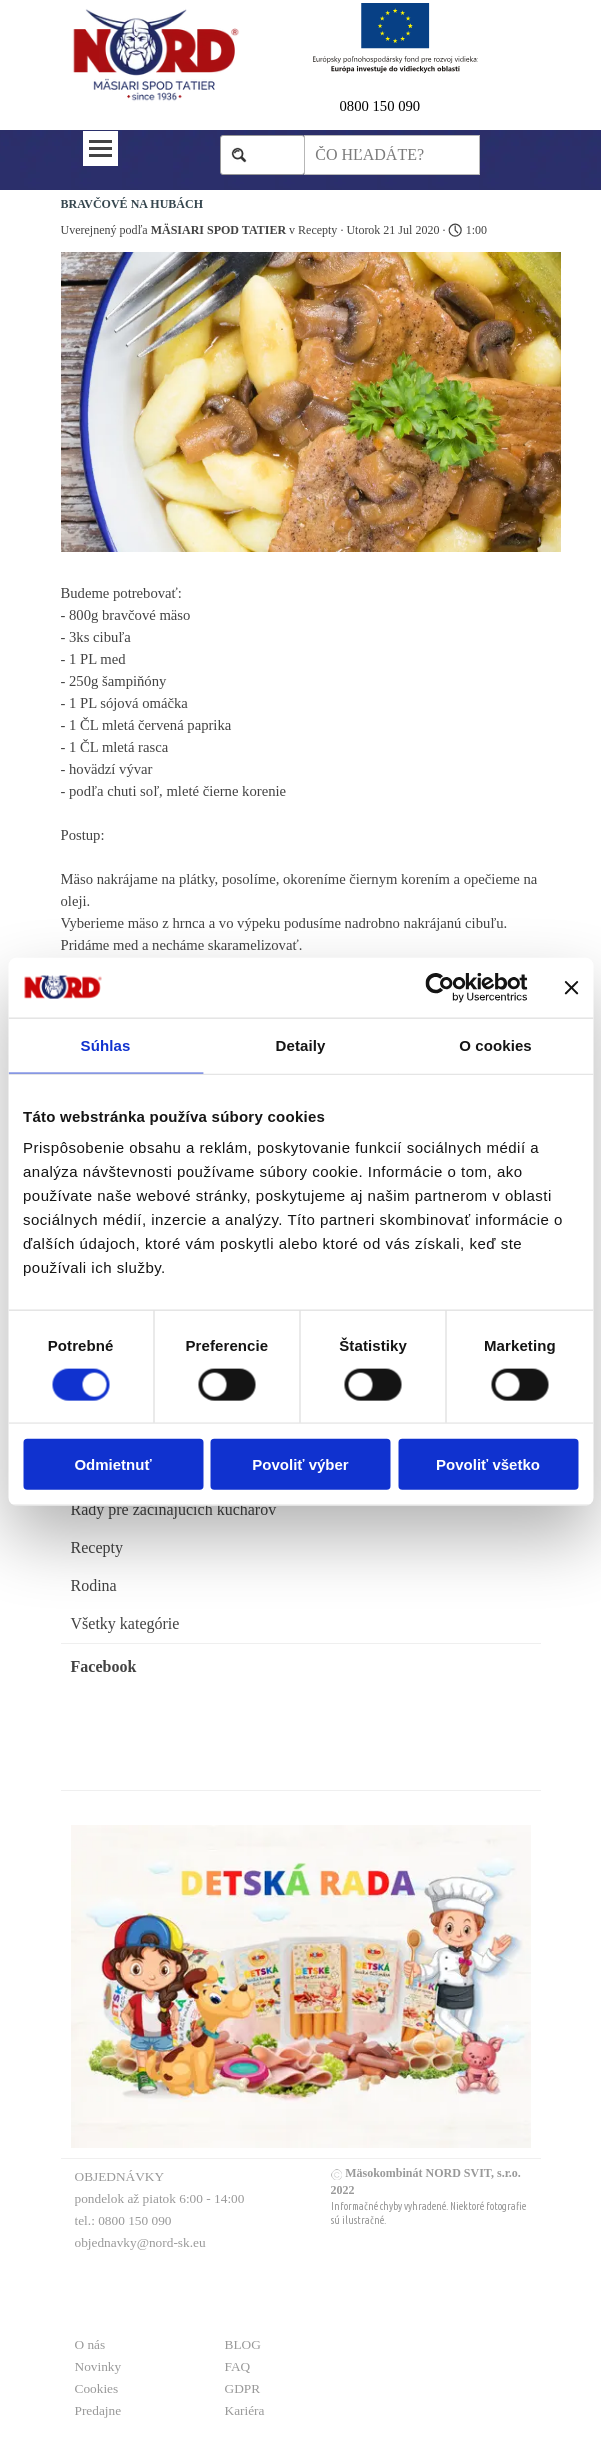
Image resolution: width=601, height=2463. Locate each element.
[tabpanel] (410, 106)
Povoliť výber (300, 1464)
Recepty (97, 1547)
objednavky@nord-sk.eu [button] (140, 2242)
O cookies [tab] (495, 1044)
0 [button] (343, 106)
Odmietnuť (112, 1464)
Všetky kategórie (125, 1623)
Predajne (98, 2410)
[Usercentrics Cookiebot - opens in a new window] (439, 987)
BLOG (243, 2344)
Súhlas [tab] (106, 1044)
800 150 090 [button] (383, 106)
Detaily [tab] (301, 1044)
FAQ (238, 2366)
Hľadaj (272, 154)
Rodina (94, 1585)
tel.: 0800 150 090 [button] (123, 2220)
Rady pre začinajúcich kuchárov (174, 1509)
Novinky (98, 2366)
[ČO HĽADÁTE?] (391, 155)
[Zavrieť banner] (571, 987)
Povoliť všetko (488, 1464)
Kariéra (245, 2410)
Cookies (97, 2388)
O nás (90, 2344)
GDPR (243, 2388)
